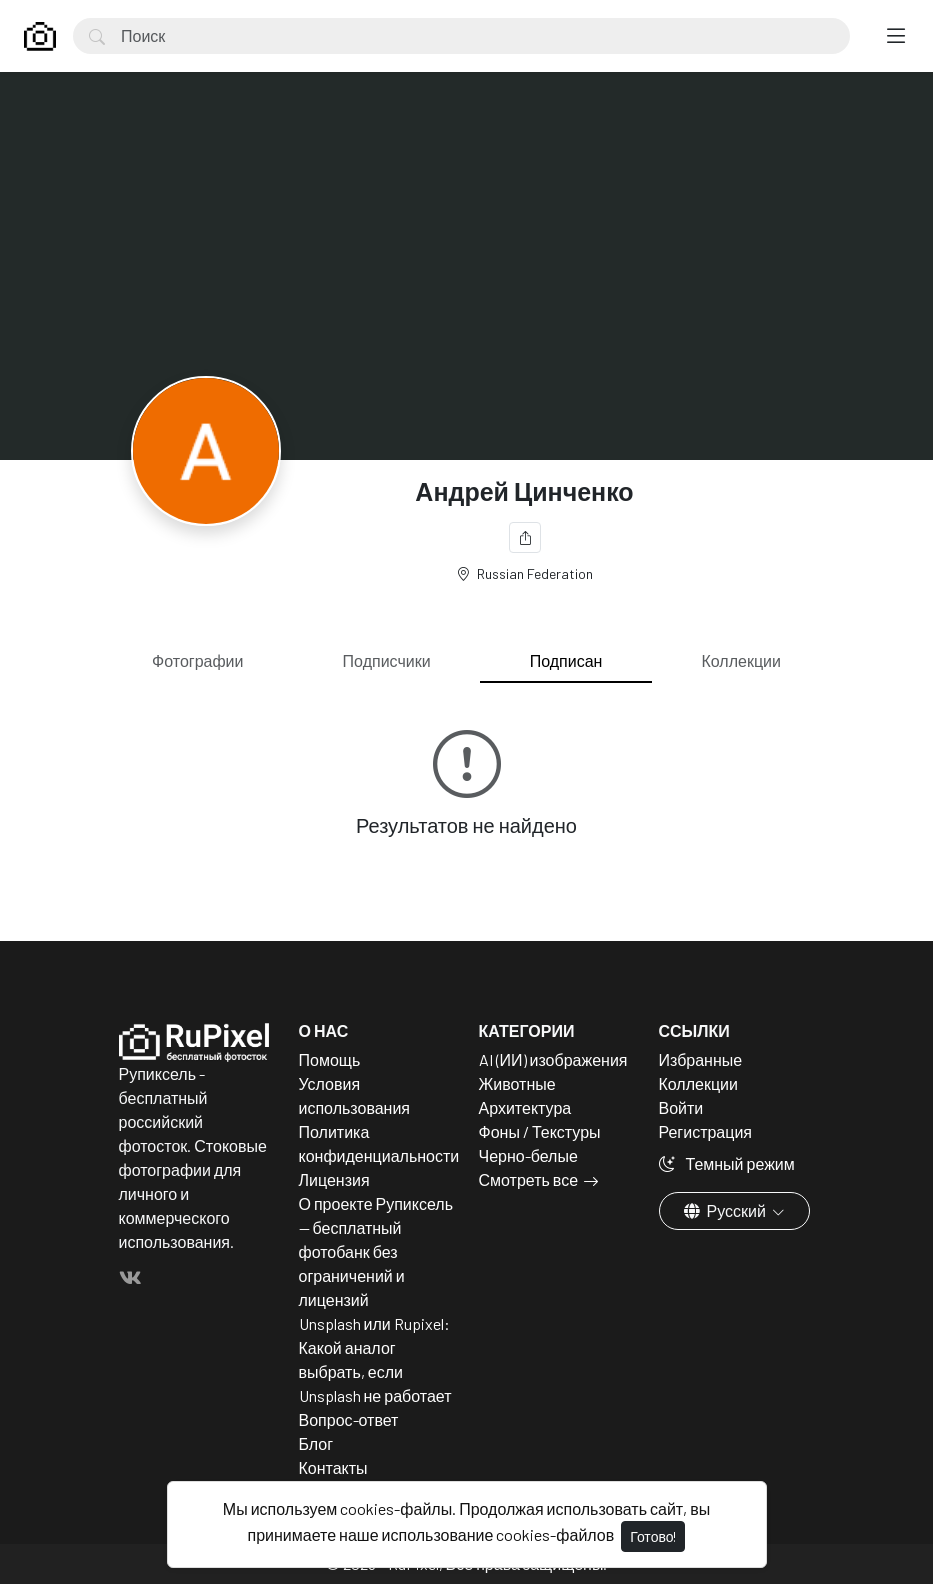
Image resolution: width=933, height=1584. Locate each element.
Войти (681, 1107)
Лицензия (334, 1179)
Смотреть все (529, 1179)
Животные (517, 1083)
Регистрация (706, 1131)
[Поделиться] (525, 537)
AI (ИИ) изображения (553, 1059)
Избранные (701, 1059)
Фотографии (197, 660)
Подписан (566, 660)
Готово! (653, 1536)
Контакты (333, 1467)
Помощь (330, 1059)
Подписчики (387, 660)
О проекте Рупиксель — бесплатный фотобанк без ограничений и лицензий (376, 1251)
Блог (316, 1443)
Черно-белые (528, 1155)
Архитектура (525, 1107)
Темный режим (727, 1163)
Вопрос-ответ (349, 1419)
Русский (726, 1210)
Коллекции (741, 660)
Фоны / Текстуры (540, 1131)
